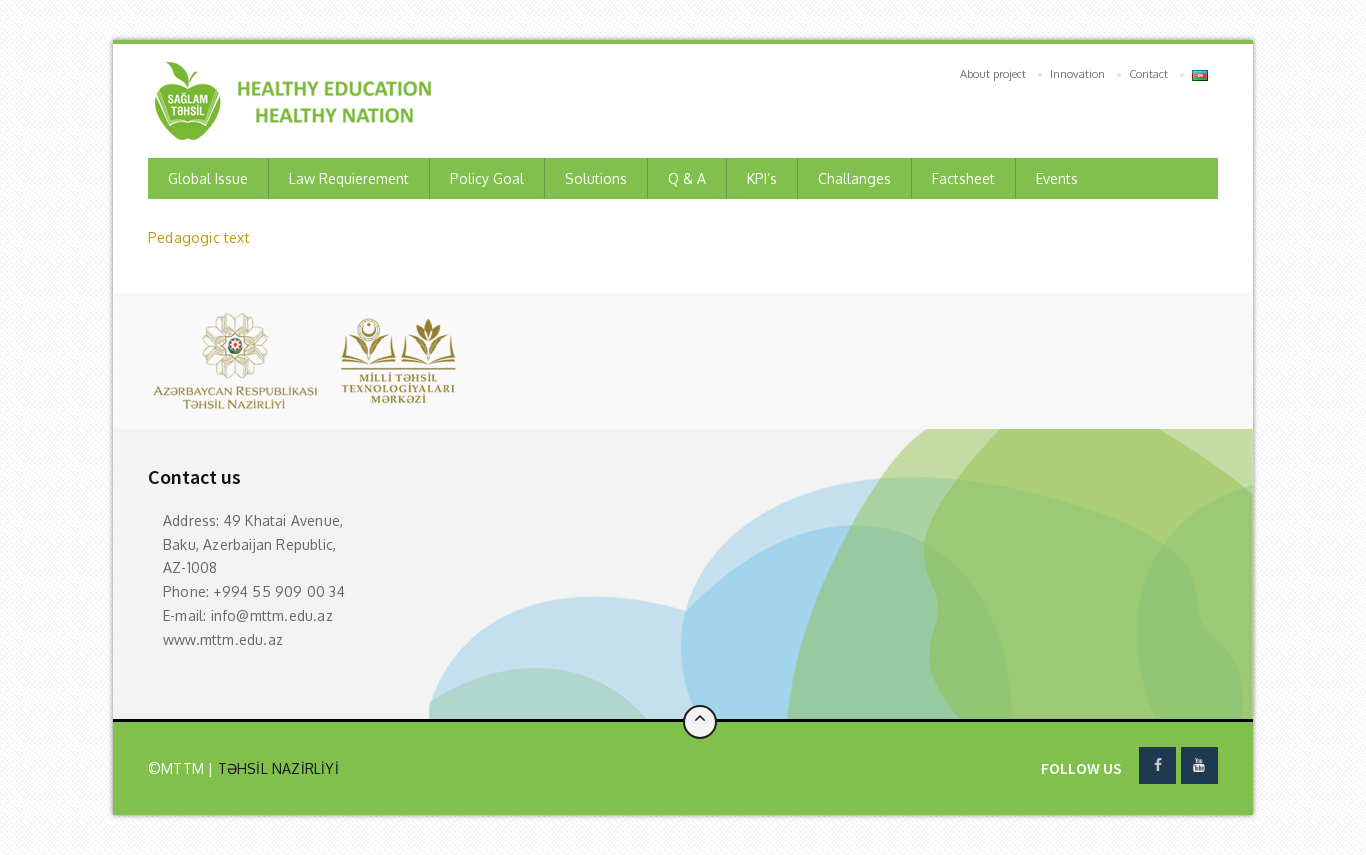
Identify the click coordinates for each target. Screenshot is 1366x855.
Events (1057, 178)
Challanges (854, 178)
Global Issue (208, 178)
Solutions (596, 178)
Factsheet (963, 178)
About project (993, 74)
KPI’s (762, 178)
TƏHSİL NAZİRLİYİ (275, 768)
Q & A (687, 178)
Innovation (1077, 74)
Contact (1148, 74)
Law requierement (349, 178)
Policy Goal (487, 178)
